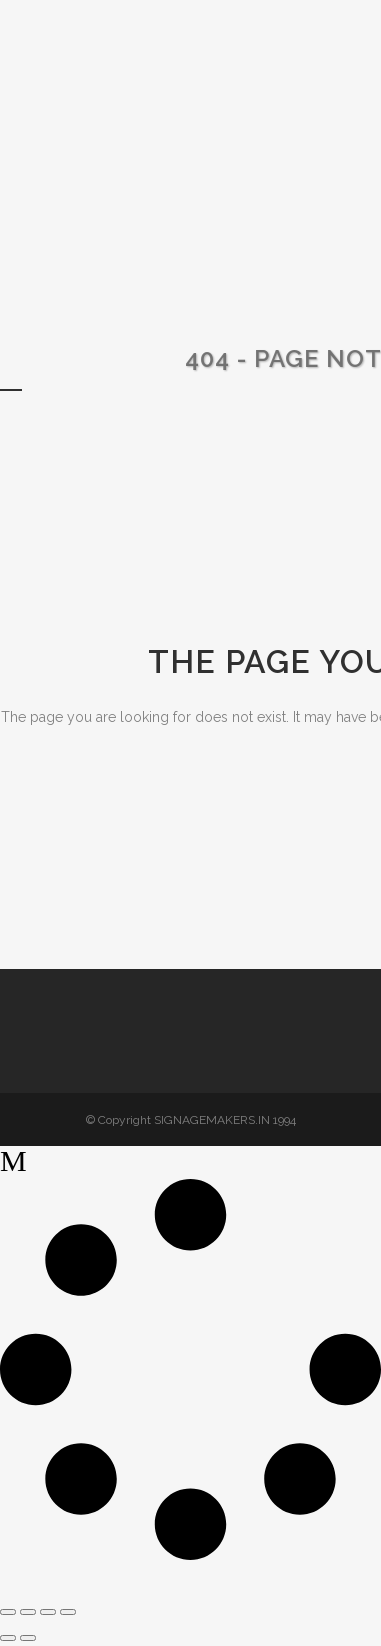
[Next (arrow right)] (28, 1638)
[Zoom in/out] (8, 1612)
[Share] (48, 1612)
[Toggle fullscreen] (28, 1612)
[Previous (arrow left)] (8, 1638)
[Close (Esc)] (68, 1612)
